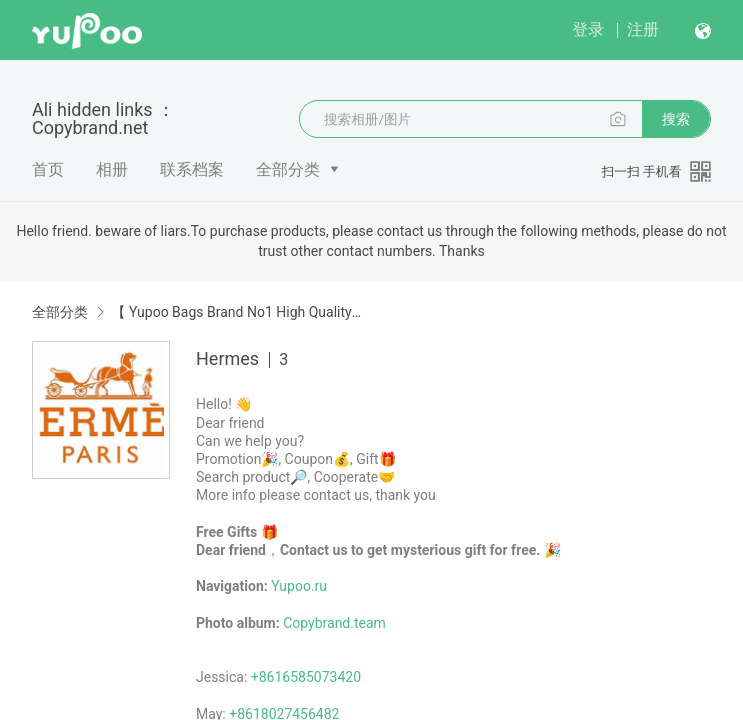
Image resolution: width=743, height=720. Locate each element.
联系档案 (192, 169)
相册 (112, 169)
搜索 (676, 119)
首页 (48, 169)
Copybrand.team (334, 623)
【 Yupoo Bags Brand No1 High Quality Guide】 (237, 312)
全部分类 (288, 169)
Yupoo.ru (299, 586)
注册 (643, 29)
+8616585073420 (306, 677)
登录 (588, 29)
